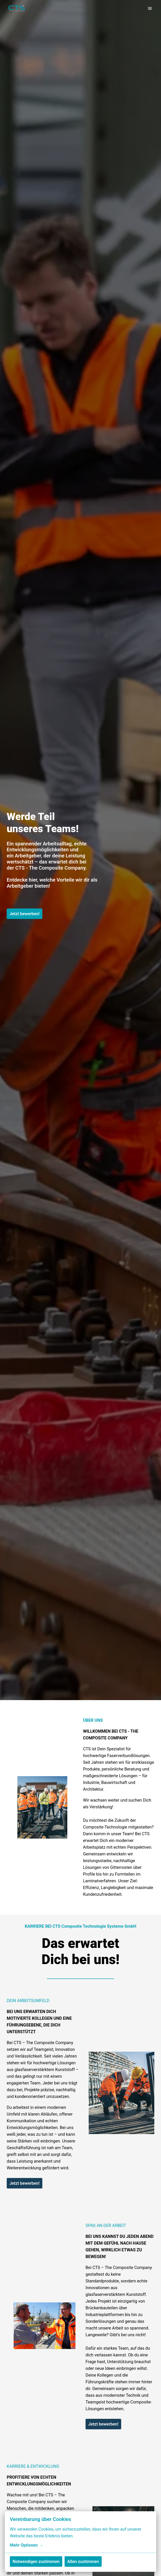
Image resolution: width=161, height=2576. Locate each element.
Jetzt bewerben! (24, 913)
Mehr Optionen (26, 2545)
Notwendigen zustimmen (36, 2561)
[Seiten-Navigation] (149, 8)
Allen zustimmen (83, 2561)
